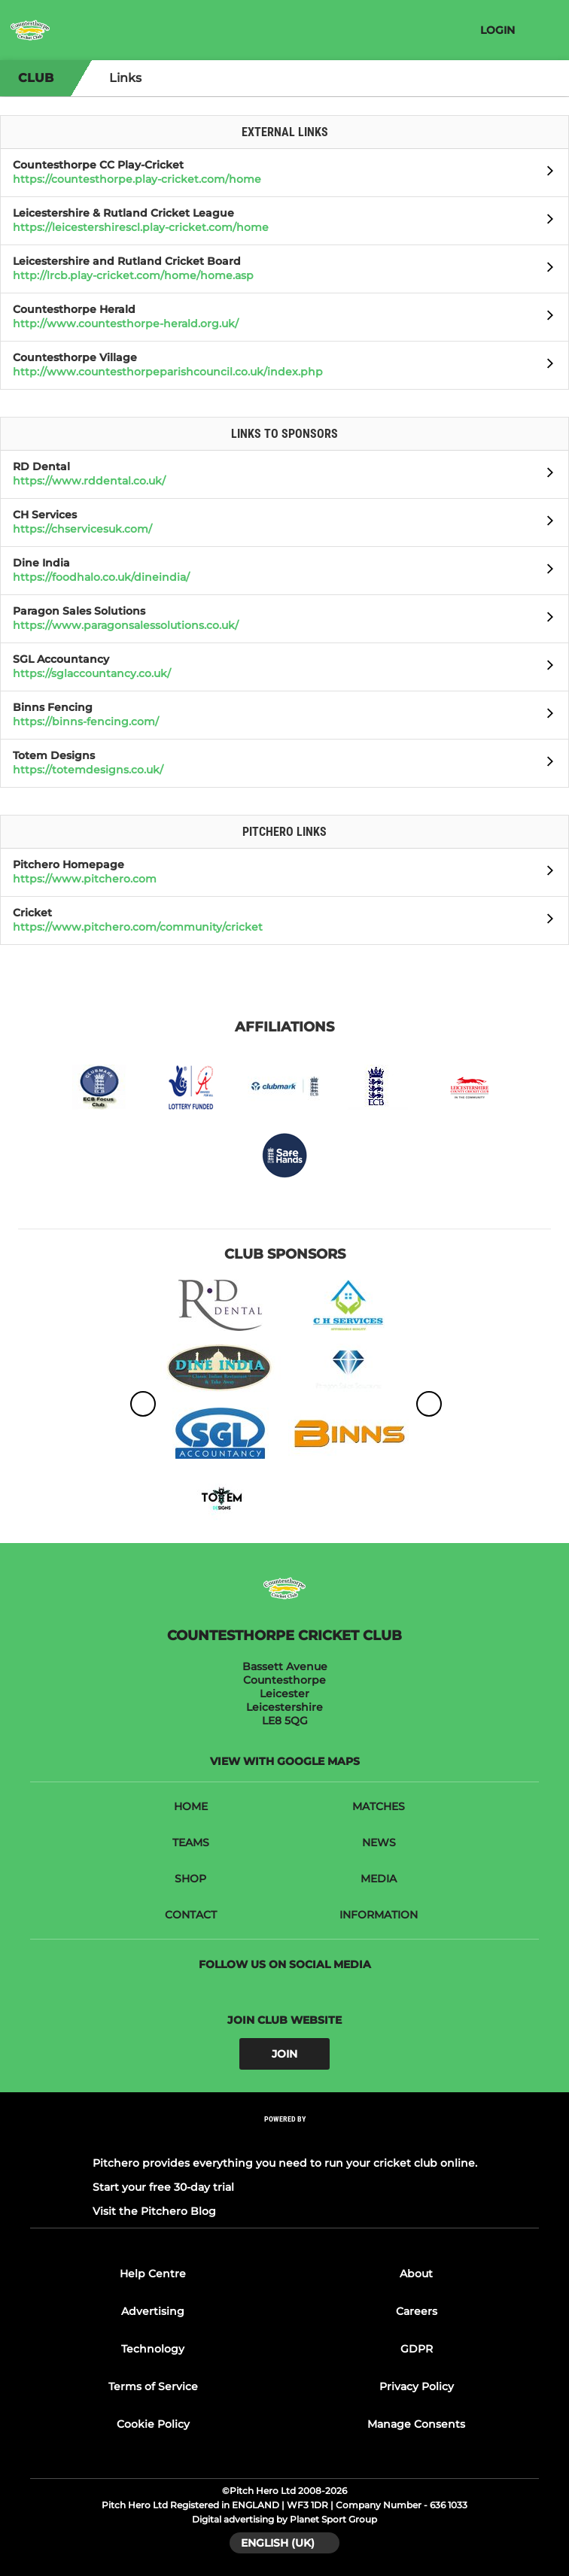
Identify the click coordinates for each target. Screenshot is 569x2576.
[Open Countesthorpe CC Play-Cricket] (545, 173)
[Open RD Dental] (545, 475)
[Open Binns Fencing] (545, 715)
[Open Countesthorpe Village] (545, 366)
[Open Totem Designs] (545, 764)
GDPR (416, 2349)
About (416, 2273)
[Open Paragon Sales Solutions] (545, 619)
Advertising (152, 2311)
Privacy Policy (416, 2386)
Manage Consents (416, 2424)
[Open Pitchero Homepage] (545, 873)
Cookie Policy (153, 2424)
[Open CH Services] (545, 523)
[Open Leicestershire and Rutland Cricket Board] (545, 269)
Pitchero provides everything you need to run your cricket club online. (285, 2163)
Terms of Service (153, 2386)
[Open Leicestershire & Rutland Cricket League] (545, 221)
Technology (152, 2349)
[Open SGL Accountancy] (545, 667)
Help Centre (153, 2273)
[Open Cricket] (545, 921)
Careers (416, 2311)
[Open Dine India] (545, 571)
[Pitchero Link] (284, 2139)
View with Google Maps (285, 1761)
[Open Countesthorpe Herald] (545, 317)
